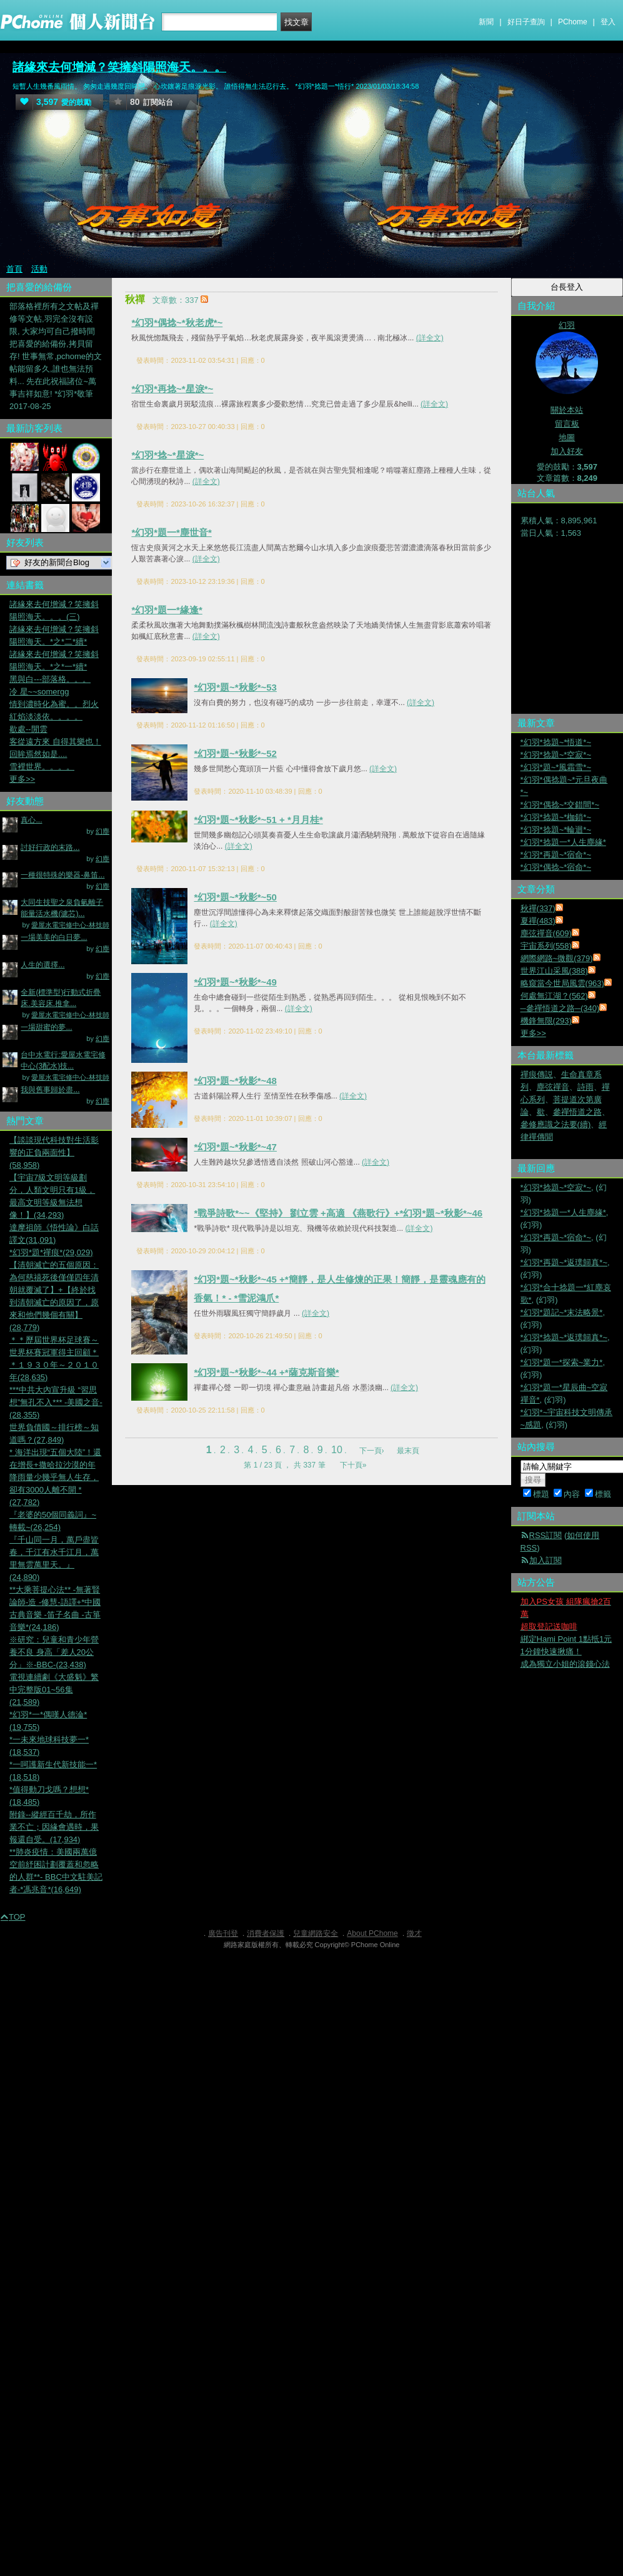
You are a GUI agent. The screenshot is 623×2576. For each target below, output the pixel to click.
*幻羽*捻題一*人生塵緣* (563, 842)
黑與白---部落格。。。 (50, 679)
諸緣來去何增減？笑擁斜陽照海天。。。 (119, 67)
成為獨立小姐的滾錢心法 (565, 1664)
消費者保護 (265, 1933)
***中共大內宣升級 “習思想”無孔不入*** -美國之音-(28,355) (55, 1402)
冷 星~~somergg (39, 691)
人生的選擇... (42, 964)
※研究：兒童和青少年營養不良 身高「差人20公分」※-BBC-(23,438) (54, 1652)
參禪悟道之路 (577, 1112)
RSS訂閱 (545, 1535)
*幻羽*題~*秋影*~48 (235, 1080)
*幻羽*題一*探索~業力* (562, 1362)
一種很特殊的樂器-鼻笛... (62, 875)
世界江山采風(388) (554, 970)
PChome (572, 21)
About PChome (372, 1933)
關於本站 (567, 410)
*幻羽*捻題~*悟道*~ (556, 742)
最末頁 (408, 1450)
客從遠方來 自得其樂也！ (55, 741)
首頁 (14, 269)
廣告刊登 (223, 1933)
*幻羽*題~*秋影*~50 (235, 897)
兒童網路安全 (315, 1933)
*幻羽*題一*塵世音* (171, 532)
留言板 (567, 423)
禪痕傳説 (537, 1074)
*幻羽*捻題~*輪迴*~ (556, 829)
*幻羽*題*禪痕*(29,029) (51, 1252)
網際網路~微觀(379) (557, 958)
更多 (533, 1033)
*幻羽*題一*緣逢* (166, 610)
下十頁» (353, 1465)
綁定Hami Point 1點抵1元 (566, 1639)
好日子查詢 (526, 21)
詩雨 (585, 1087)
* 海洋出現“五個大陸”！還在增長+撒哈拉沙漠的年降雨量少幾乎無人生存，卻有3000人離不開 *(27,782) (55, 1477)
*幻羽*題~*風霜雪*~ (556, 767)
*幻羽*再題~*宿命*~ (556, 854)
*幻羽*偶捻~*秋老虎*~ (176, 322)
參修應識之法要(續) (556, 1124)
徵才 (414, 1933)
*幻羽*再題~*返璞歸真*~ (564, 1262)
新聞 (486, 21)
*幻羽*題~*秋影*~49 (235, 982)
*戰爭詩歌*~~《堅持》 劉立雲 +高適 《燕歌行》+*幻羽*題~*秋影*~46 (338, 1213)
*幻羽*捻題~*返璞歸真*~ (564, 1337)
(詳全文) (430, 337)
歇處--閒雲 (28, 729)
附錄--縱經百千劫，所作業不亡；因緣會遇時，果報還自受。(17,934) (54, 1827)
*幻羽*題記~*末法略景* (562, 1312)
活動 (39, 269)
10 (336, 1449)
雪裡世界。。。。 (41, 766)
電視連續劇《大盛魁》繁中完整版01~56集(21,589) (54, 1689)
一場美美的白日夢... (54, 937)
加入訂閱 (545, 1560)
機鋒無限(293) (546, 1020)
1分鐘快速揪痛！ (551, 1651)
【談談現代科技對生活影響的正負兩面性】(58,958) (54, 1152)
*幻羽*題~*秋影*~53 (235, 687)
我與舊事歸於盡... (50, 1089)
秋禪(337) (538, 908)
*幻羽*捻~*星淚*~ (167, 455)
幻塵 (102, 831)
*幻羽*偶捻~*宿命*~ (556, 867)
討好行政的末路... (50, 847)
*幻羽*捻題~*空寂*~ (556, 754)
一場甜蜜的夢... (46, 1027)
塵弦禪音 (553, 1087)
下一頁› (372, 1450)
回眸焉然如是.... (38, 754)
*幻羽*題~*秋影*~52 (235, 753)
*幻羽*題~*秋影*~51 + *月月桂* (258, 819)
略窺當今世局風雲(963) (562, 983)
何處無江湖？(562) (554, 995)
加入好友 (567, 451)
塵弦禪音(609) (546, 933)
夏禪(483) (538, 920)
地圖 (567, 437)
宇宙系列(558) (546, 945)
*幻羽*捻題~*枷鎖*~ (556, 817)
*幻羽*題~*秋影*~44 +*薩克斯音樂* (266, 1372)
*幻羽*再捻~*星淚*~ (172, 388)
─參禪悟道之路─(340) (560, 1008)
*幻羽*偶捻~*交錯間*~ (560, 804)
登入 (608, 21)
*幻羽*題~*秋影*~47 (235, 1147)
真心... (31, 820)
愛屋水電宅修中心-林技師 (70, 925)
